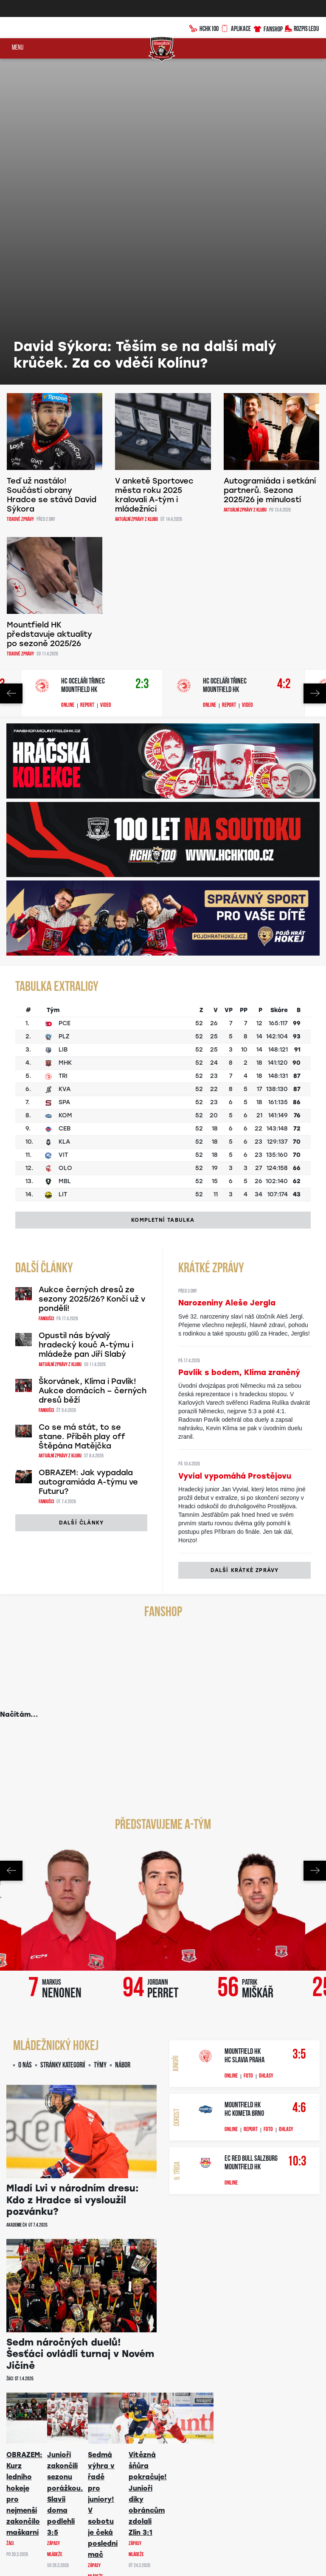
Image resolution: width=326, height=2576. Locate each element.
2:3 (142, 360)
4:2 (284, 360)
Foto (248, 1752)
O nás (25, 1742)
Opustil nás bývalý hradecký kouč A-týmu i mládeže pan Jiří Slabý (86, 1021)
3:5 (299, 1731)
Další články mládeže (82, 2285)
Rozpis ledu (302, 28)
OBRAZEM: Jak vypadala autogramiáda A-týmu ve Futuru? (88, 1158)
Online (67, 382)
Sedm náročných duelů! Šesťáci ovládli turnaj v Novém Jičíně (80, 2030)
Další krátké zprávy (245, 1246)
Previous (11, 370)
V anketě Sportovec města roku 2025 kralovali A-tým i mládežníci (154, 171)
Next (315, 370)
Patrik (257, 1665)
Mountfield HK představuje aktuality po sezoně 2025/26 (49, 310)
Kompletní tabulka (162, 896)
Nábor (122, 1742)
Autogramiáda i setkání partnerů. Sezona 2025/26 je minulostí (270, 166)
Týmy (100, 1742)
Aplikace (236, 27)
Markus (62, 1665)
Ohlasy (266, 1752)
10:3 (296, 1838)
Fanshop (268, 27)
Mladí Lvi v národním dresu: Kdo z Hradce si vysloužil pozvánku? (72, 1876)
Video (105, 382)
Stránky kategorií (62, 1742)
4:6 (299, 1784)
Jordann (162, 1665)
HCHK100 (204, 27)
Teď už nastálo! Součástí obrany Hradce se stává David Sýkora (51, 171)
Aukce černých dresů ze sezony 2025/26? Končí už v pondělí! (92, 975)
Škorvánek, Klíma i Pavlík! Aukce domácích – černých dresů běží (92, 1067)
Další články (81, 1199)
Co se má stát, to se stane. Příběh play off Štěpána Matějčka (82, 1113)
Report (87, 382)
